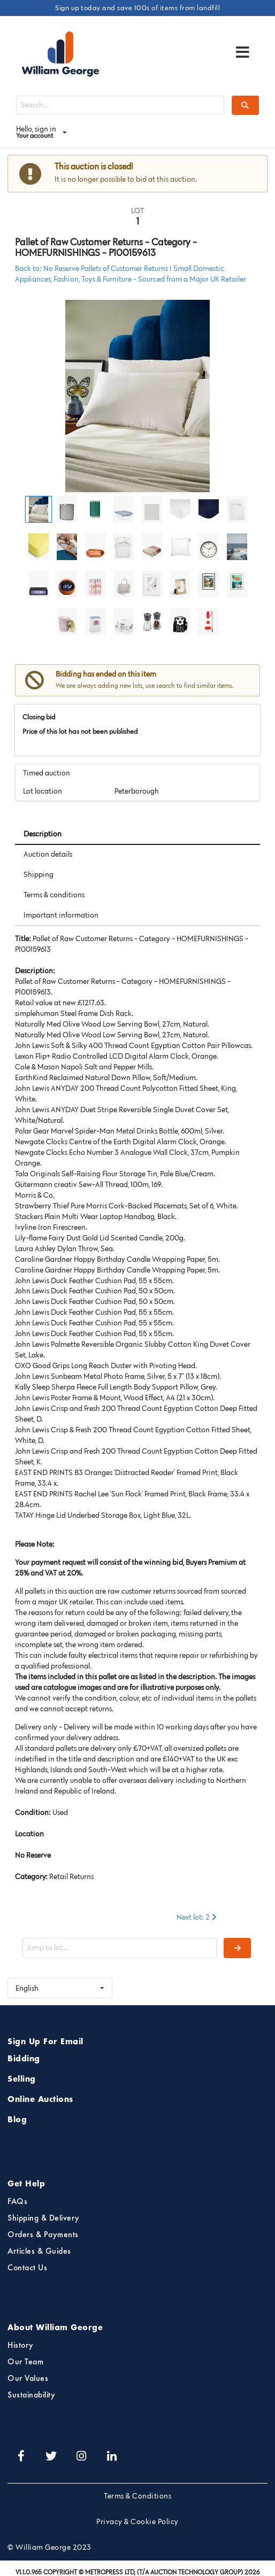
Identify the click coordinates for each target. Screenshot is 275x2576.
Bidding (23, 2059)
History (20, 2345)
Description (43, 834)
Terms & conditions (54, 894)
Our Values (27, 2379)
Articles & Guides (39, 2251)
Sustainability (31, 2395)
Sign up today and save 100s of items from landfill (137, 7)
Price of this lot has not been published (80, 731)
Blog (17, 2120)
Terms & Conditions (137, 2496)
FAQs (17, 2202)
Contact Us (27, 2268)
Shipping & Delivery (43, 2218)
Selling (21, 2079)
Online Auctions (40, 2100)
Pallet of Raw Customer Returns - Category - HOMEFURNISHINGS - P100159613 (106, 247)
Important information (61, 915)
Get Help (26, 2184)
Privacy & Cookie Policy (137, 2521)
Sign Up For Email (45, 2042)
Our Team (25, 2362)
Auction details (48, 854)
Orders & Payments (43, 2235)
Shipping (39, 874)
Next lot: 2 (198, 1917)
